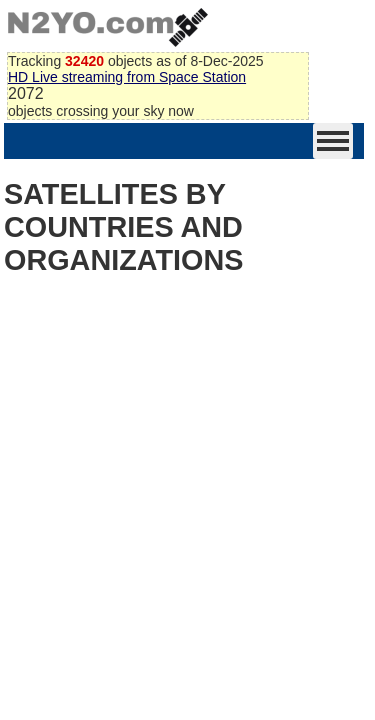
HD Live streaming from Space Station (127, 77)
